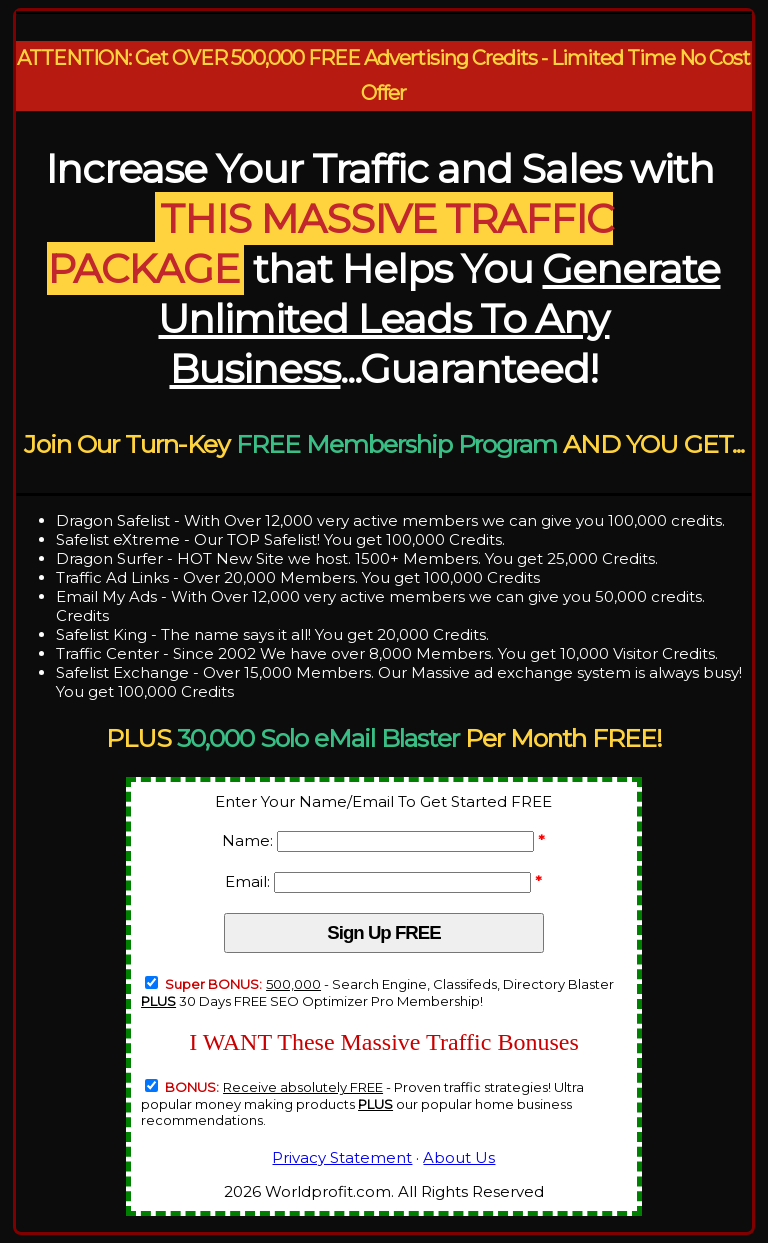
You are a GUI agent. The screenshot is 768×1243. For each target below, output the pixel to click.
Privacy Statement (342, 1157)
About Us (459, 1157)
